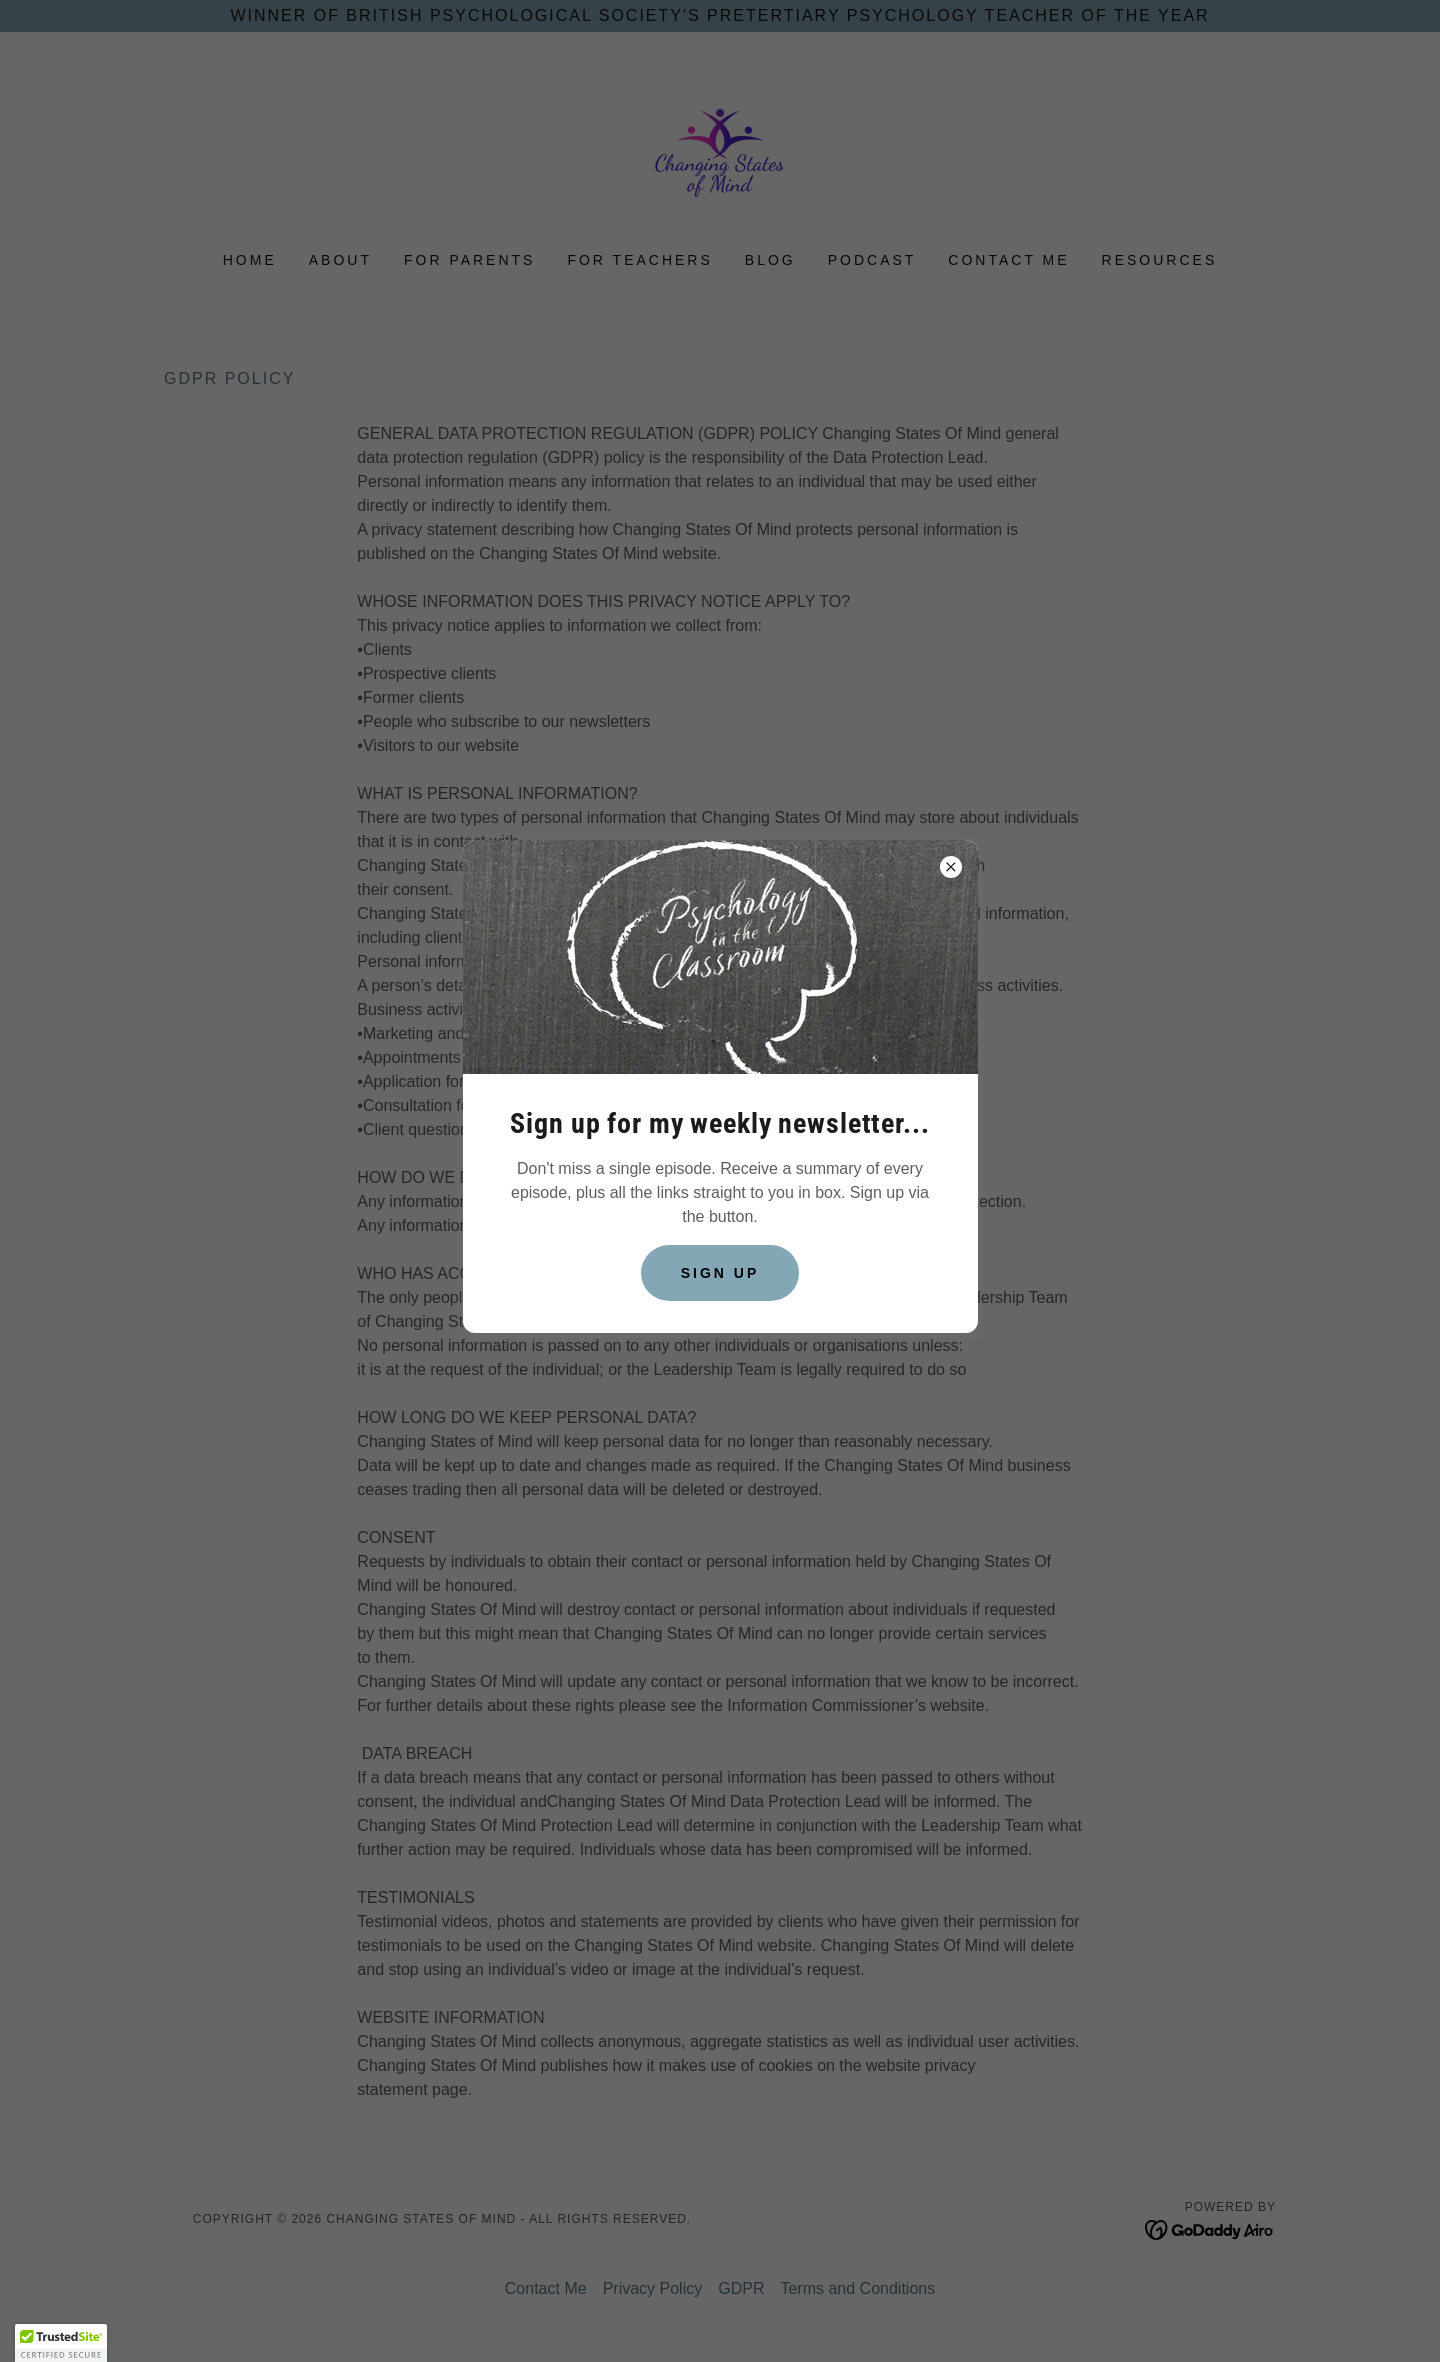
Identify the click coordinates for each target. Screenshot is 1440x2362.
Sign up (720, 1273)
